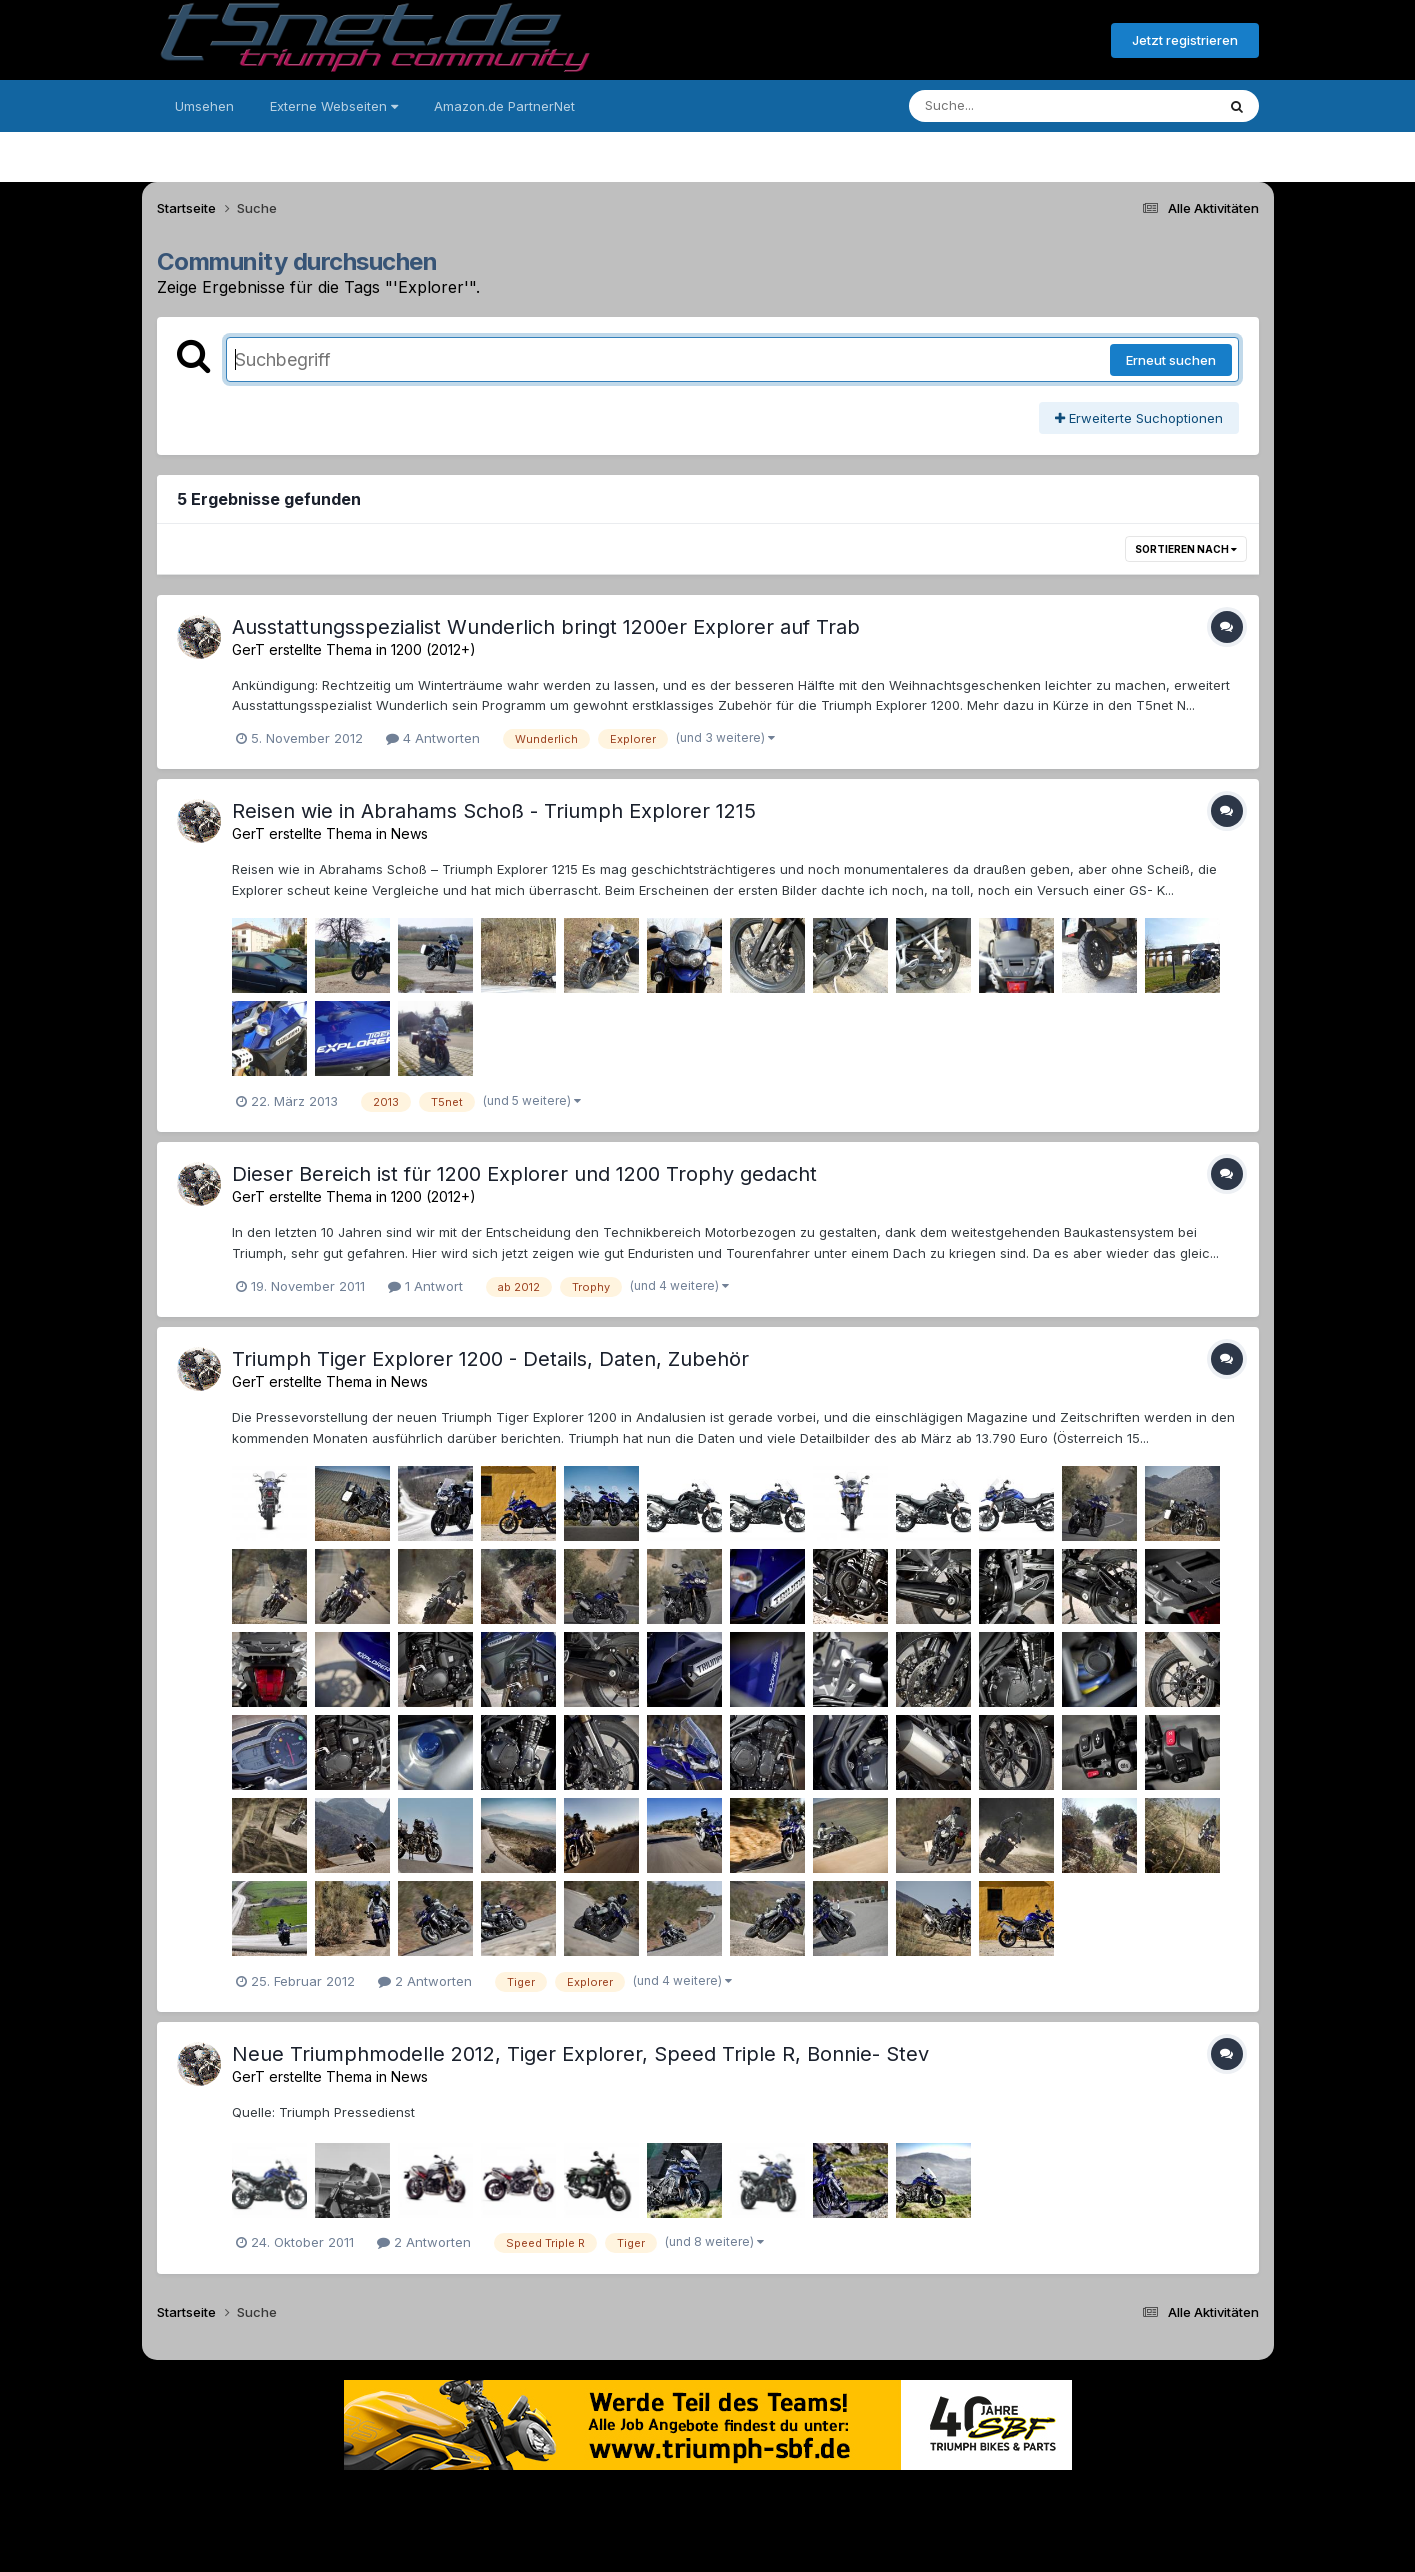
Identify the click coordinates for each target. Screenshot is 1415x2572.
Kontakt (835, 2500)
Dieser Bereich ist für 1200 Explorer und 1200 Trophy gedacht (524, 1174)
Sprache (516, 2500)
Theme (598, 2500)
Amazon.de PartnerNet (504, 106)
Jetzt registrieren (1185, 40)
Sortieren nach (1186, 549)
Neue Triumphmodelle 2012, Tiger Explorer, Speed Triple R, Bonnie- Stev (580, 2054)
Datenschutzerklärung (719, 2500)
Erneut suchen (1171, 360)
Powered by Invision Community (708, 2542)
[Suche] (1021, 106)
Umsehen (204, 106)
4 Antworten (433, 738)
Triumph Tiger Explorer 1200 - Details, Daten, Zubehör (490, 1359)
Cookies (906, 2500)
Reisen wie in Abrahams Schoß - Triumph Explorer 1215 (494, 811)
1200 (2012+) (433, 649)
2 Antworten (425, 1981)
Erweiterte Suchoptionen (1139, 418)
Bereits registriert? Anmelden (987, 41)
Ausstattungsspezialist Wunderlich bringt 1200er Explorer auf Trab (546, 627)
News (409, 833)
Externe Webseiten (334, 106)
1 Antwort (425, 1286)
